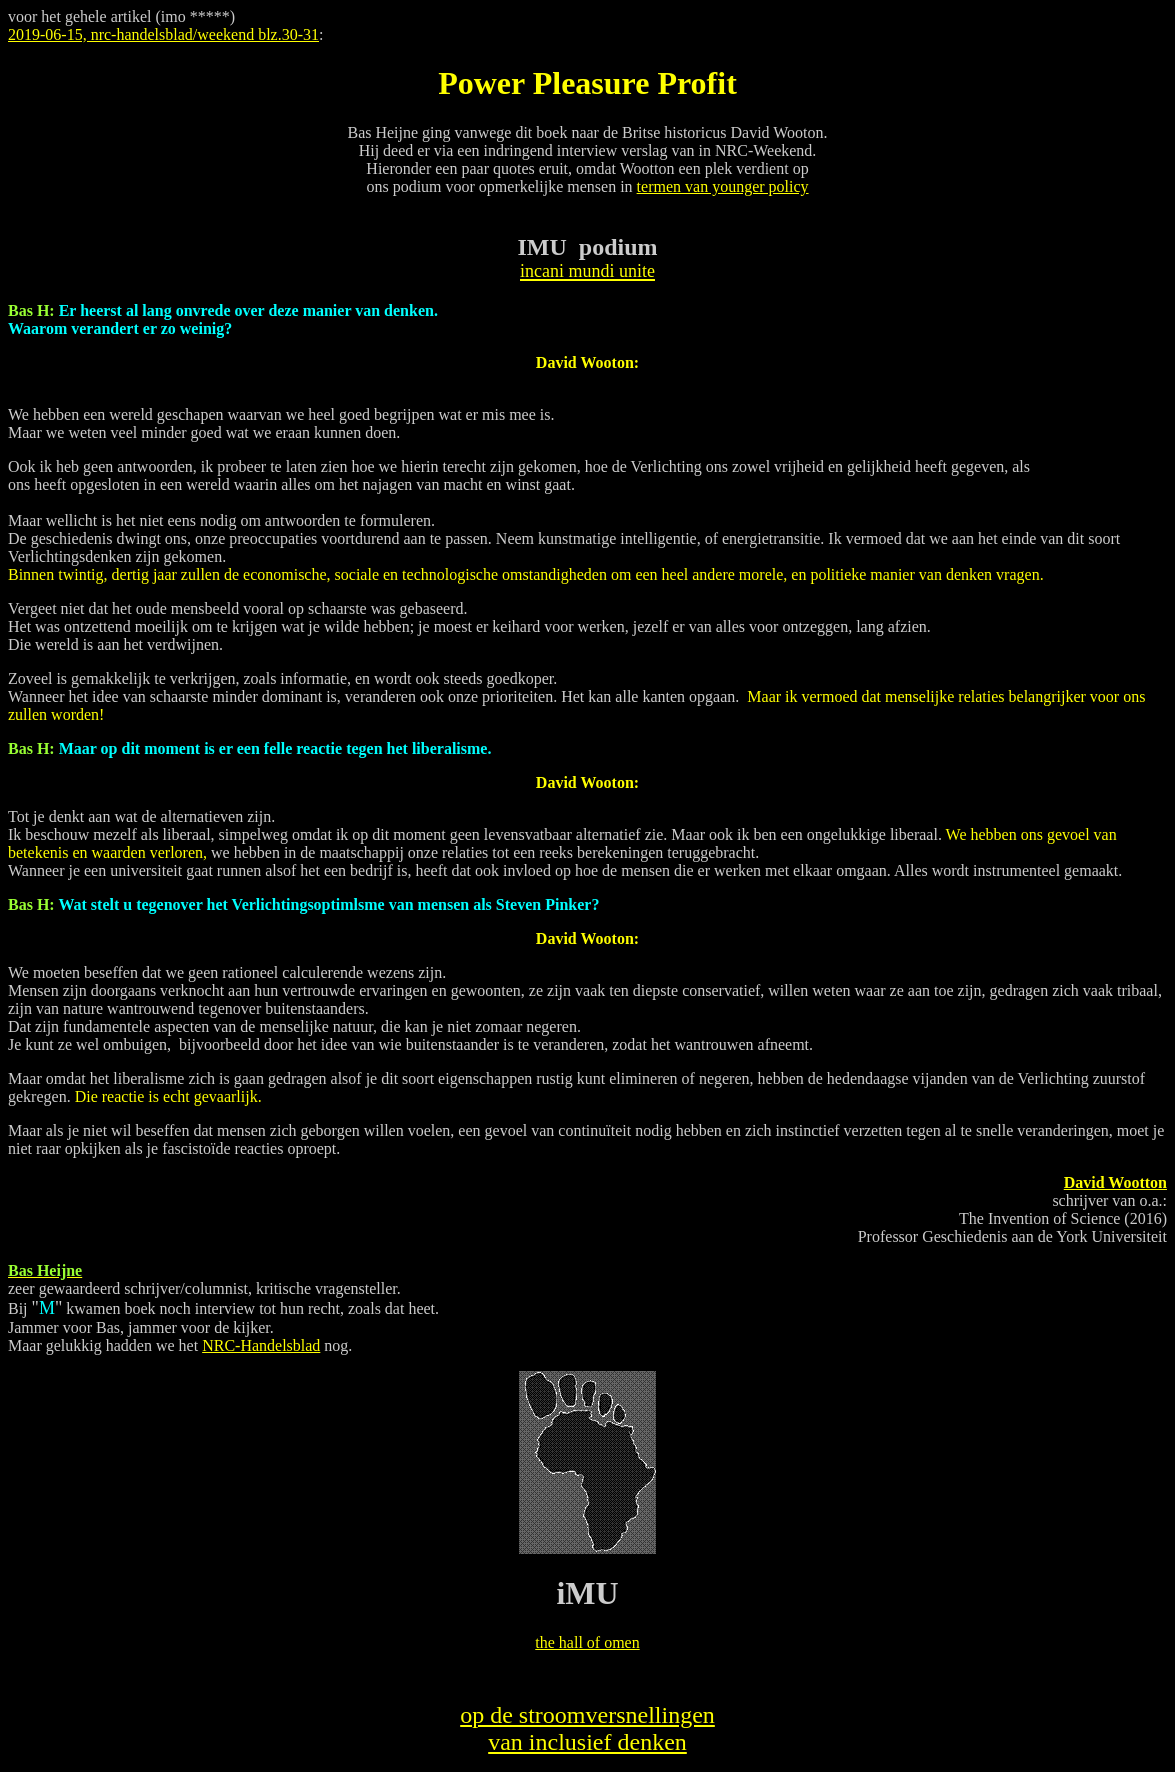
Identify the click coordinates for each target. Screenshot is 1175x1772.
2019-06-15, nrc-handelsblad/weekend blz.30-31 (163, 34)
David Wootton (1115, 1182)
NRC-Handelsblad (261, 1345)
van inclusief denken (587, 1742)
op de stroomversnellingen (587, 1715)
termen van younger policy (723, 186)
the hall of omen (587, 1642)
